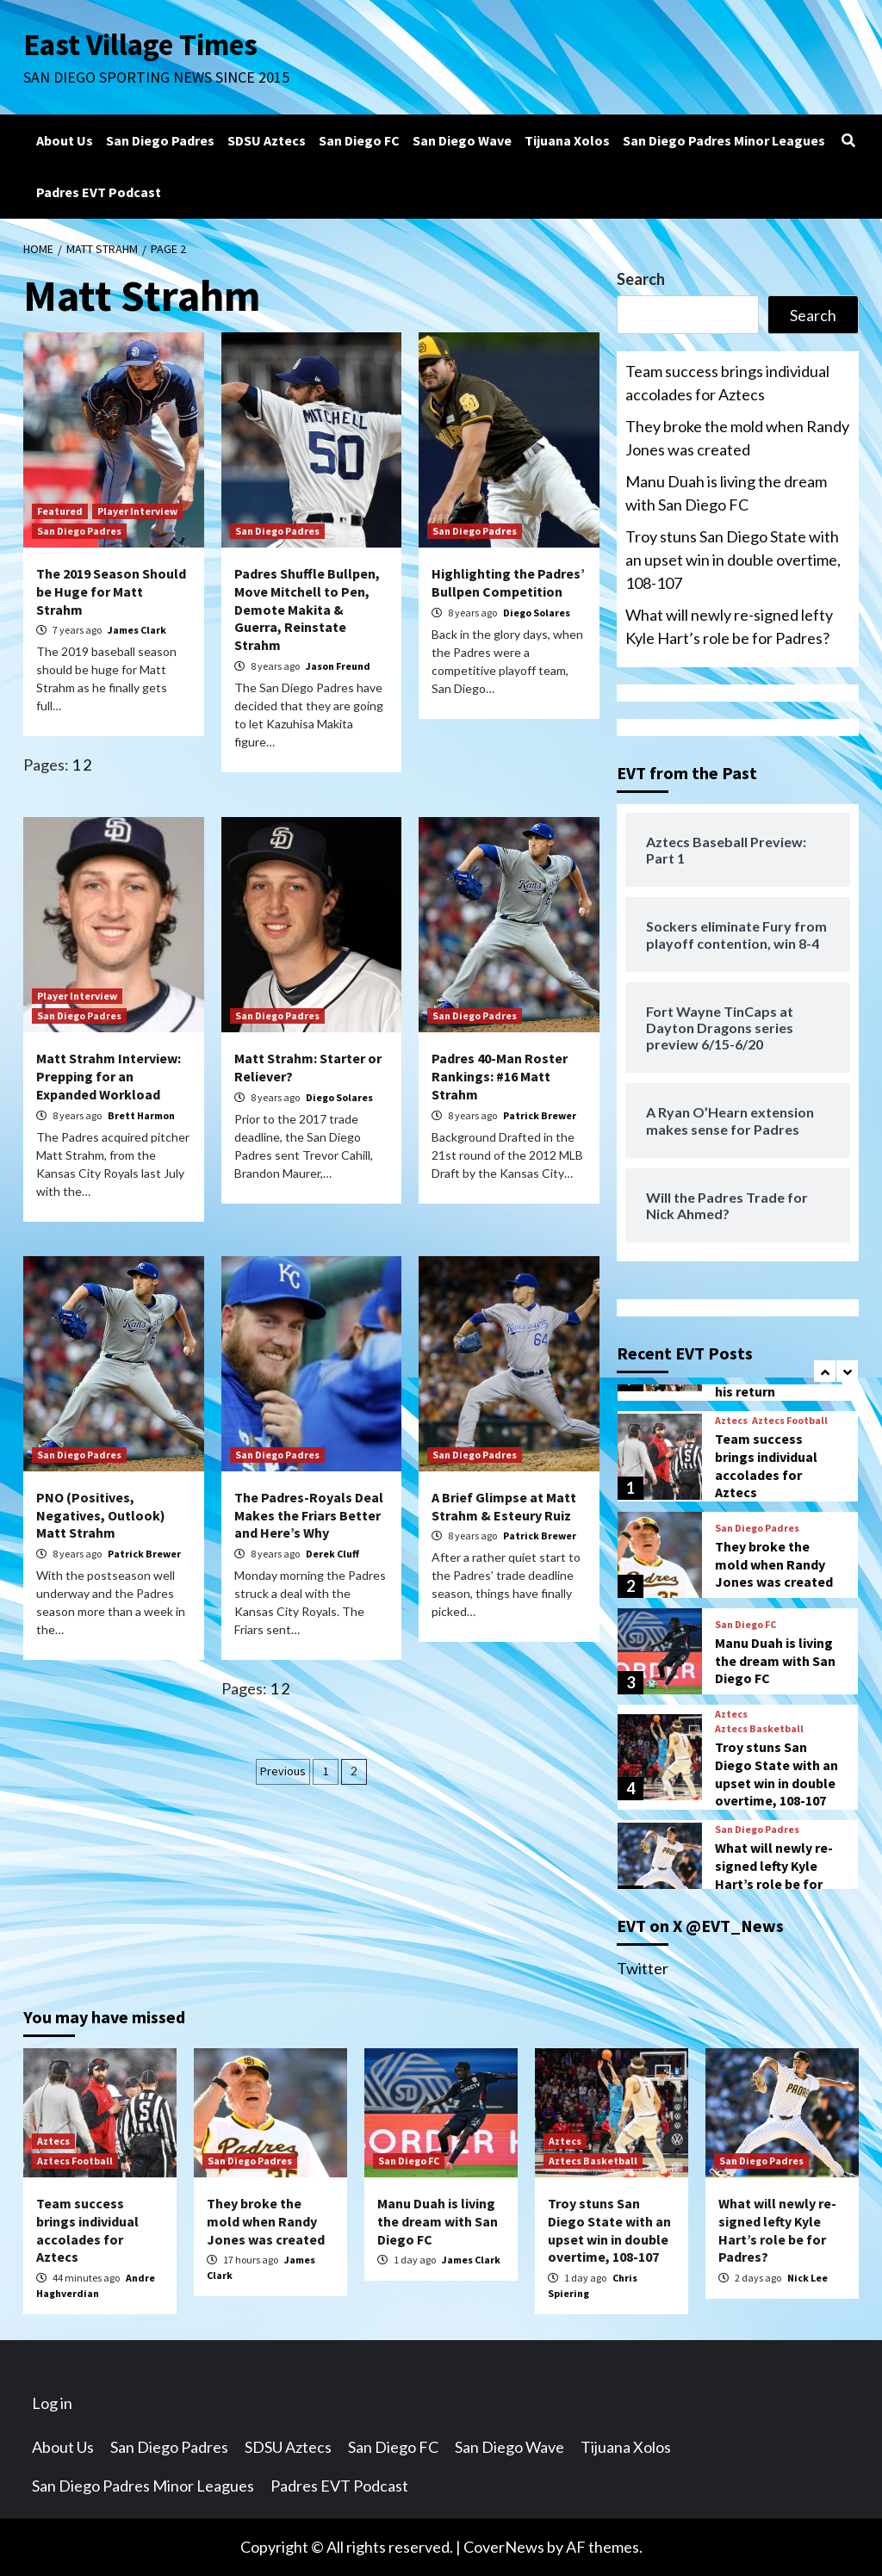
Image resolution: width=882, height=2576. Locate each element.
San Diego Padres (160, 140)
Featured (60, 511)
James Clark (137, 629)
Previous (283, 1771)
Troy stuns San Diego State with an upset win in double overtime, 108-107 (733, 559)
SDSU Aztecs (266, 140)
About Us (64, 140)
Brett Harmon (141, 1115)
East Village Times (140, 45)
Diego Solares (536, 612)
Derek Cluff (332, 1553)
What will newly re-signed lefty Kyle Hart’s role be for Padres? (729, 626)
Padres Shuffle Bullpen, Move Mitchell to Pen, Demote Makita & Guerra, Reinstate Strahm (307, 609)
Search (641, 278)
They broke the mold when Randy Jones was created (737, 438)
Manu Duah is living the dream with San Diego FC (726, 493)
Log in (52, 2402)
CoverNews (503, 2546)
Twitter (642, 1968)
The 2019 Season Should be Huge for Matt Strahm (111, 591)
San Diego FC (359, 140)
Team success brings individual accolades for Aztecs (727, 383)
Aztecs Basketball (759, 1729)
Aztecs (731, 1420)
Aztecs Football (790, 1420)
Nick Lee (807, 2277)
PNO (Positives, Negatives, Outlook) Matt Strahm (100, 1515)
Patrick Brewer (539, 1115)
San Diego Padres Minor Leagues (724, 140)
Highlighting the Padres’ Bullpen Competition (508, 582)
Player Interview (137, 511)
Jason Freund (338, 665)
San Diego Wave (462, 140)
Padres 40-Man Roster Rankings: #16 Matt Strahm (500, 1076)
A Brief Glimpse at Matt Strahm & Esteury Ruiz (504, 1506)
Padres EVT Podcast (98, 192)
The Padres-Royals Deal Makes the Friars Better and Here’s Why (308, 1515)
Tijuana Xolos (567, 140)
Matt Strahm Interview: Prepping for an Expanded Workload (108, 1076)
